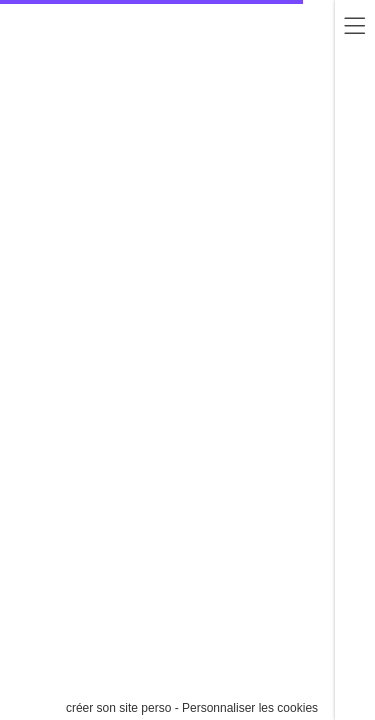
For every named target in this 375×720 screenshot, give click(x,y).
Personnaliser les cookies (250, 708)
